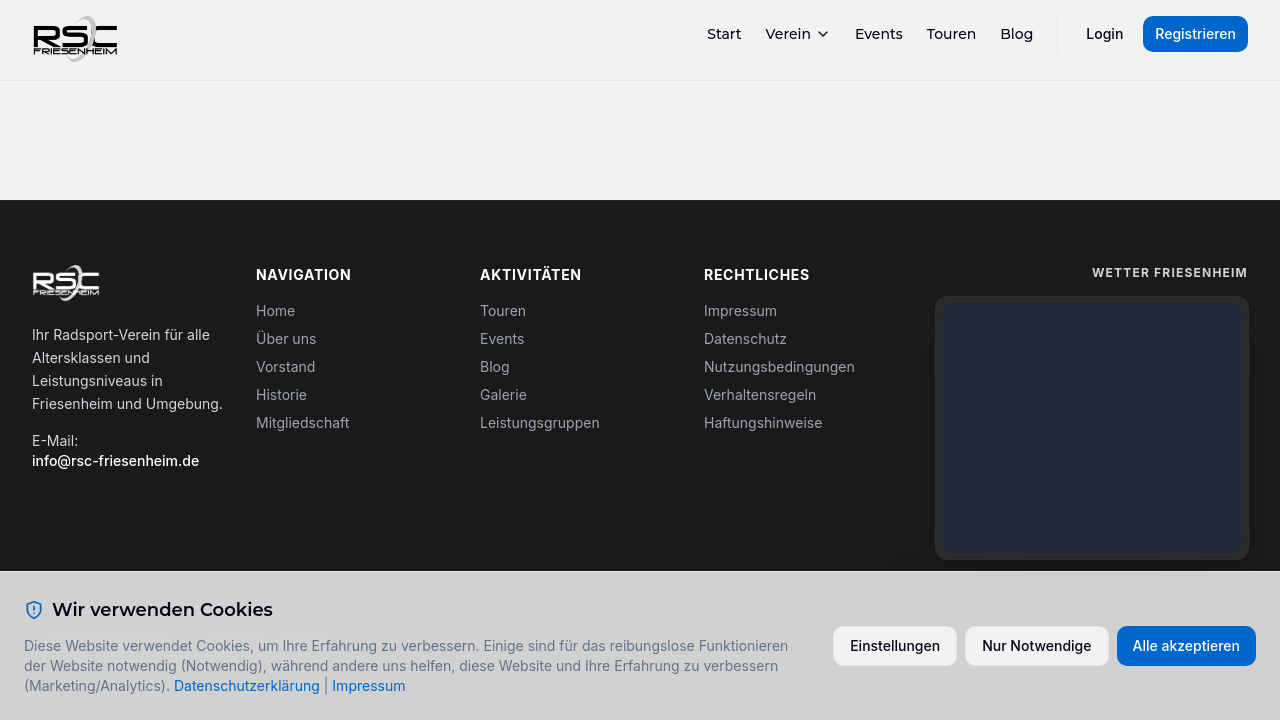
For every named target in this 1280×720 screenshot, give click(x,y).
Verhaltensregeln (760, 394)
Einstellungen (895, 645)
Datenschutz (745, 338)
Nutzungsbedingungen (779, 366)
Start (724, 34)
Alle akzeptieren (1187, 645)
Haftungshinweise (763, 422)
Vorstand (285, 366)
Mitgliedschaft (302, 422)
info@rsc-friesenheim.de (115, 460)
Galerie (503, 394)
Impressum (740, 310)
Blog (1016, 34)
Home (275, 310)
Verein (798, 34)
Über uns (286, 338)
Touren (952, 34)
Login (1104, 33)
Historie (281, 394)
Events (879, 34)
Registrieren (1195, 33)
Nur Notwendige (1036, 645)
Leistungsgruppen (540, 422)
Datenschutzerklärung (247, 685)
